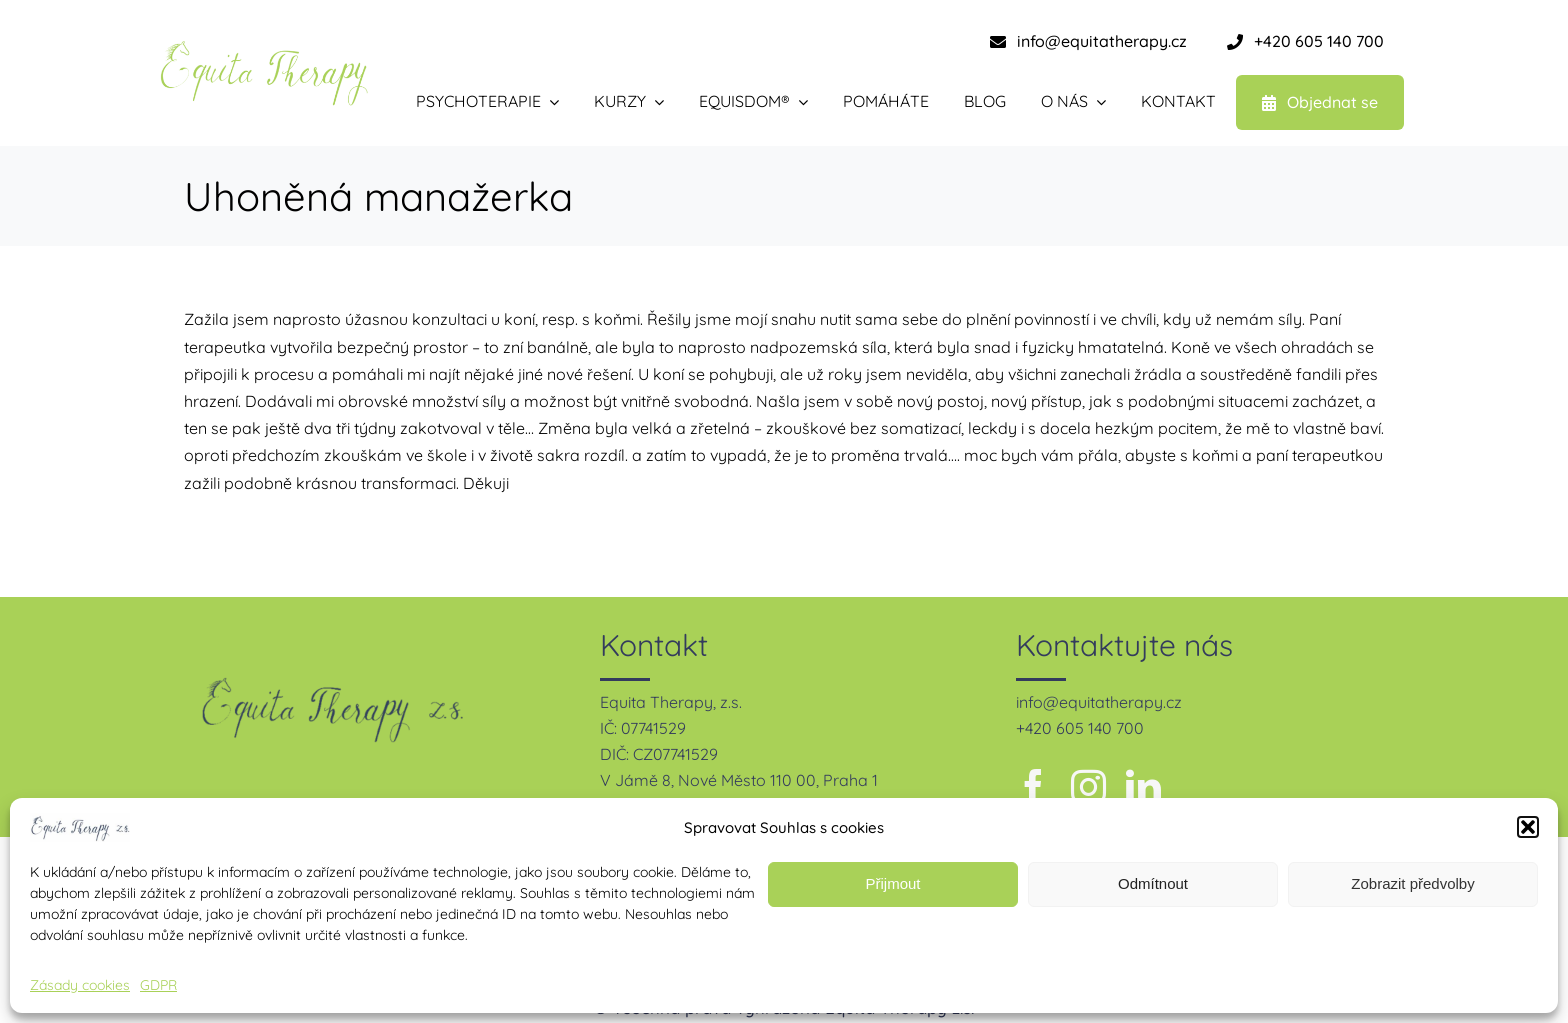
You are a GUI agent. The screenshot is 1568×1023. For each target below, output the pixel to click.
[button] (1528, 827)
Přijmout (892, 883)
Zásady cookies (80, 985)
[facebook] (1033, 786)
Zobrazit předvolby (1412, 883)
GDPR (158, 985)
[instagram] (1088, 786)
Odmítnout (1153, 883)
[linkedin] (1143, 786)
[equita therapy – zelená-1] (264, 48)
